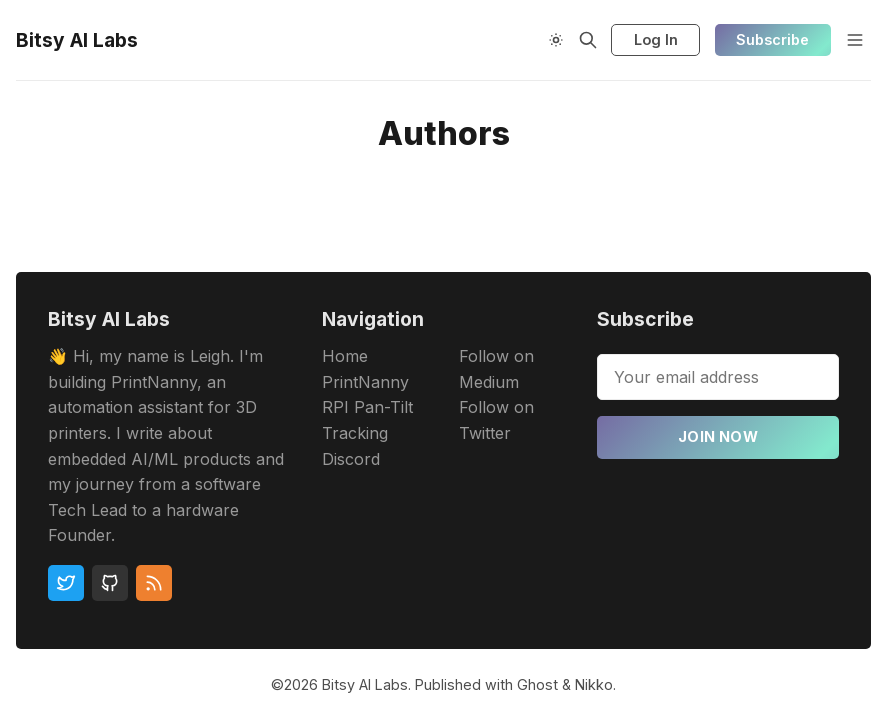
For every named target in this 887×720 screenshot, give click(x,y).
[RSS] (154, 583)
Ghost (537, 684)
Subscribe (772, 39)
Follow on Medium (496, 369)
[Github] (110, 583)
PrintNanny (365, 382)
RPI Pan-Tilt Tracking (367, 420)
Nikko (594, 684)
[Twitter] (66, 583)
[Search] (588, 40)
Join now (718, 436)
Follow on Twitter (496, 420)
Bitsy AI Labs (365, 684)
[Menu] (855, 40)
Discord (351, 459)
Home (345, 356)
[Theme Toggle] (556, 40)
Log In (656, 39)
